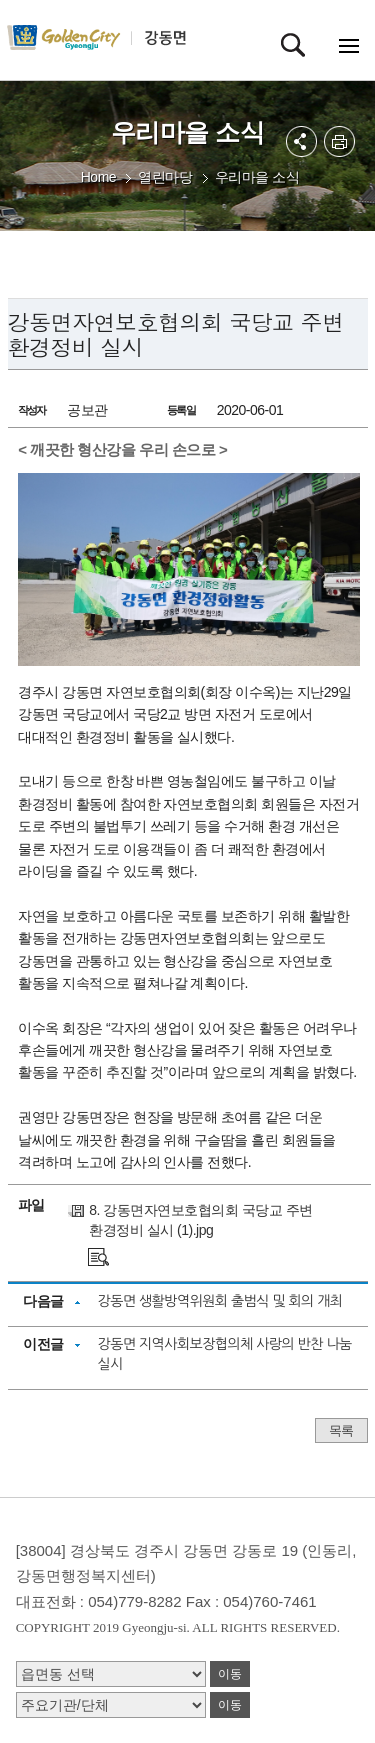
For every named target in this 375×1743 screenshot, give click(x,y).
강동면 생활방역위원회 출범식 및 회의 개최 (220, 1301)
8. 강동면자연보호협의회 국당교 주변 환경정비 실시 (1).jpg (200, 1220)
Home (98, 177)
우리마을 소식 (257, 177)
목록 (341, 1430)
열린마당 (165, 177)
